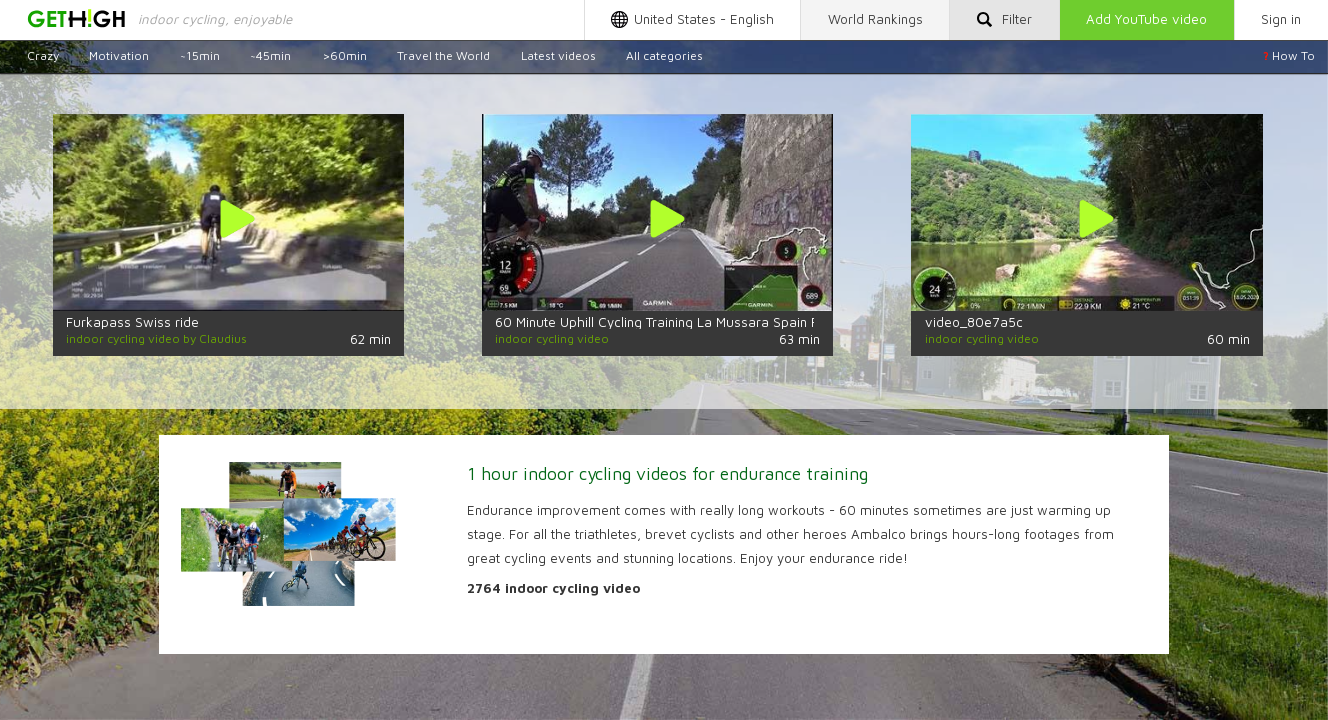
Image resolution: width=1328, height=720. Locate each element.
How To (1289, 55)
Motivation (119, 55)
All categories (664, 55)
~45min (270, 55)
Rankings (875, 19)
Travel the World (443, 55)
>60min (344, 55)
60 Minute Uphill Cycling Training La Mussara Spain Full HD (674, 322)
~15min (200, 55)
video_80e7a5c (974, 322)
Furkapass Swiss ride (132, 322)
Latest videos (558, 55)
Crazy (43, 55)
